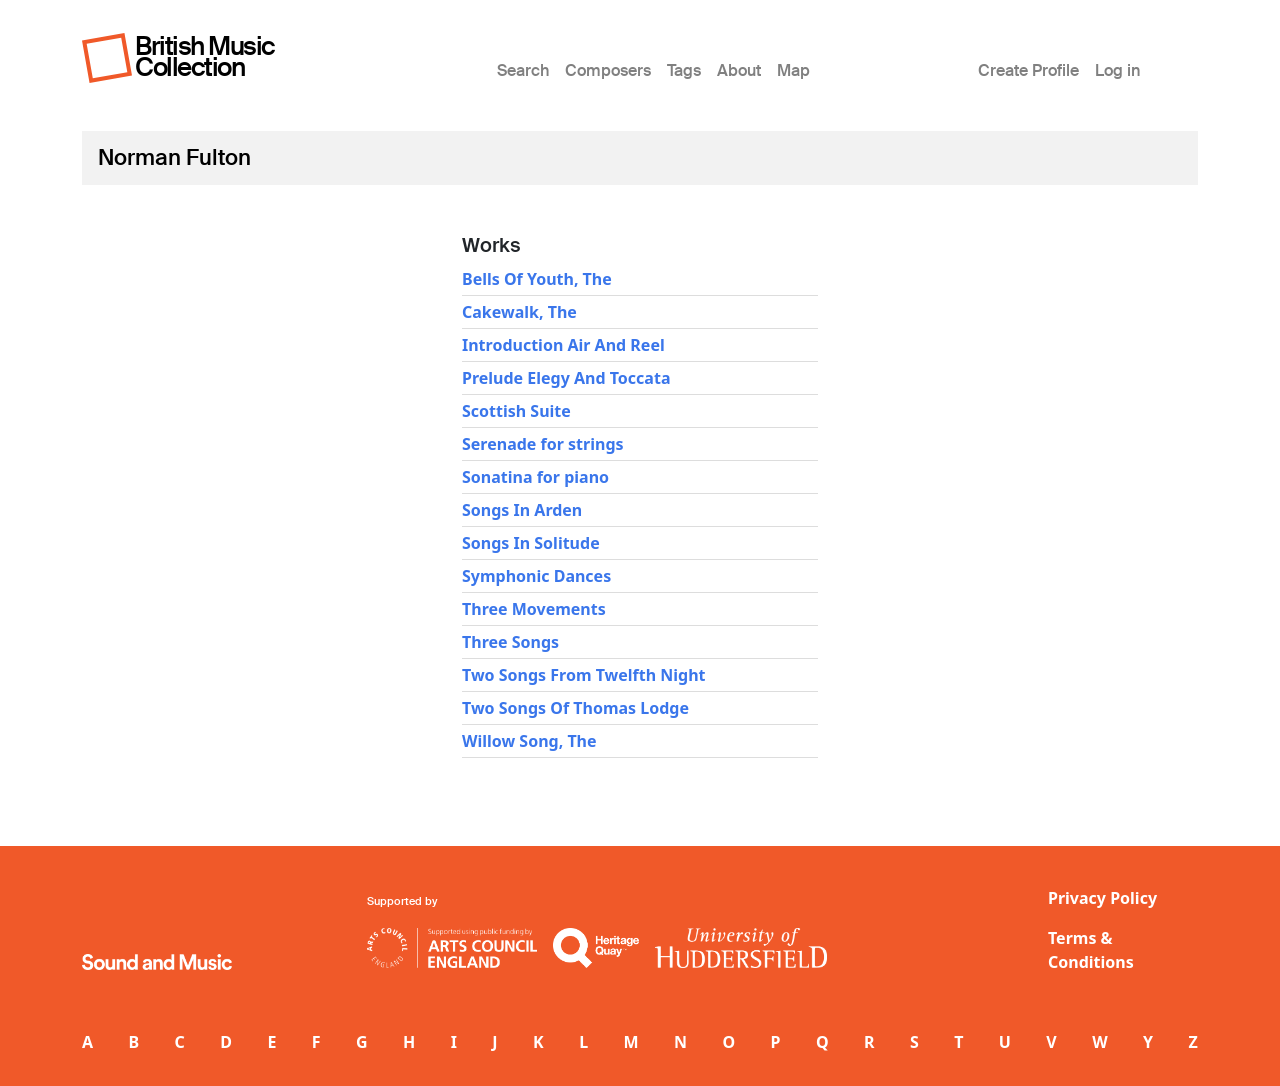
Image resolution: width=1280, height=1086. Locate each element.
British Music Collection (205, 56)
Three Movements (534, 609)
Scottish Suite (516, 411)
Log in (1117, 70)
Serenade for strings (543, 444)
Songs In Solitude (531, 543)
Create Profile (1028, 70)
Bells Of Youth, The (537, 279)
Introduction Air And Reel (563, 345)
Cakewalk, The (519, 312)
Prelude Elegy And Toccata (566, 378)
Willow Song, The (529, 741)
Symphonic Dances (536, 576)
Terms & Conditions (1091, 950)
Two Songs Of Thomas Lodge (575, 708)
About (739, 70)
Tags (684, 70)
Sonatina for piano (535, 477)
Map (793, 70)
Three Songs (510, 642)
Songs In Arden (522, 510)
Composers (608, 70)
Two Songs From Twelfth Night (584, 675)
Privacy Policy (1102, 898)
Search (523, 70)
